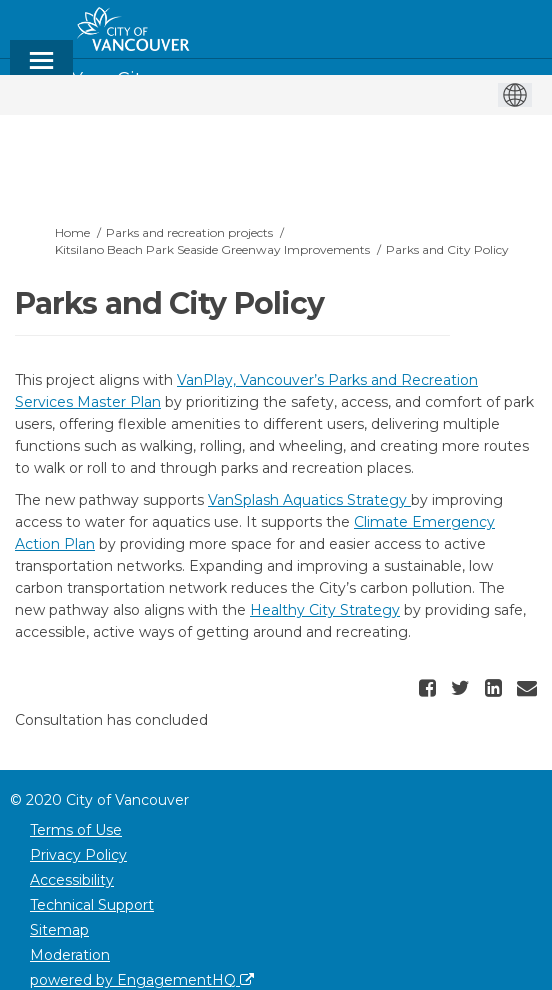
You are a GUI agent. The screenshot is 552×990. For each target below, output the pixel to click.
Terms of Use (76, 830)
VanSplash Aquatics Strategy (309, 500)
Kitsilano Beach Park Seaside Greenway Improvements (212, 249)
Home (72, 232)
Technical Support (92, 905)
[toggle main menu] (41, 69)
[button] (430, 688)
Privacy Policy (78, 855)
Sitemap (59, 930)
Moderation (70, 955)
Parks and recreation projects (189, 232)
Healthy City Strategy (325, 610)
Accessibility (72, 880)
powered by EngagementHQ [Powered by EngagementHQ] (142, 980)
